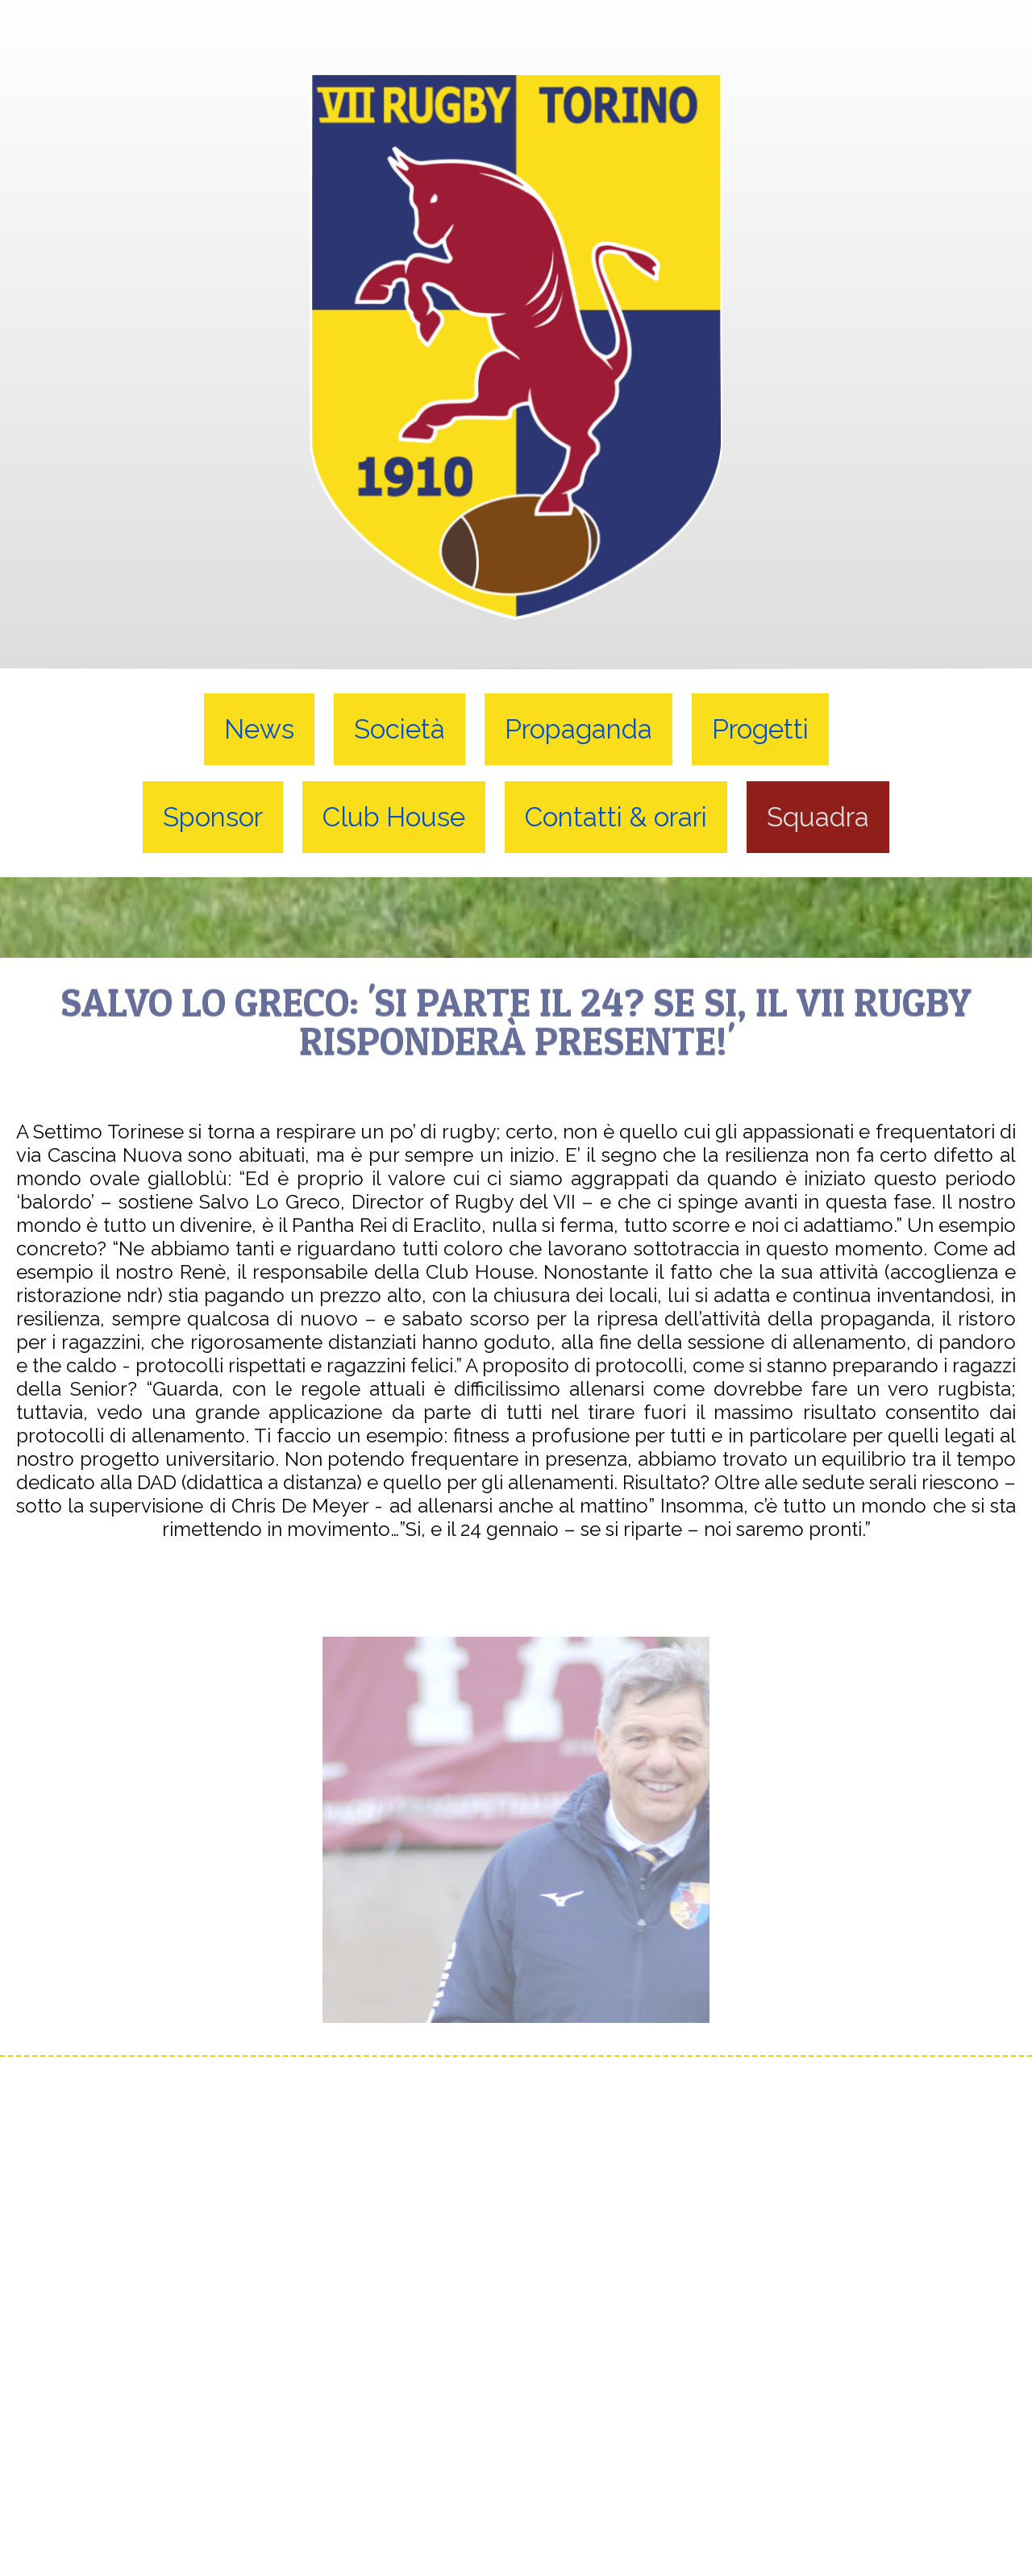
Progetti (760, 729)
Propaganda (578, 729)
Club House (393, 817)
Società (399, 729)
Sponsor (213, 817)
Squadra (818, 817)
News (259, 729)
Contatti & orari (616, 817)
